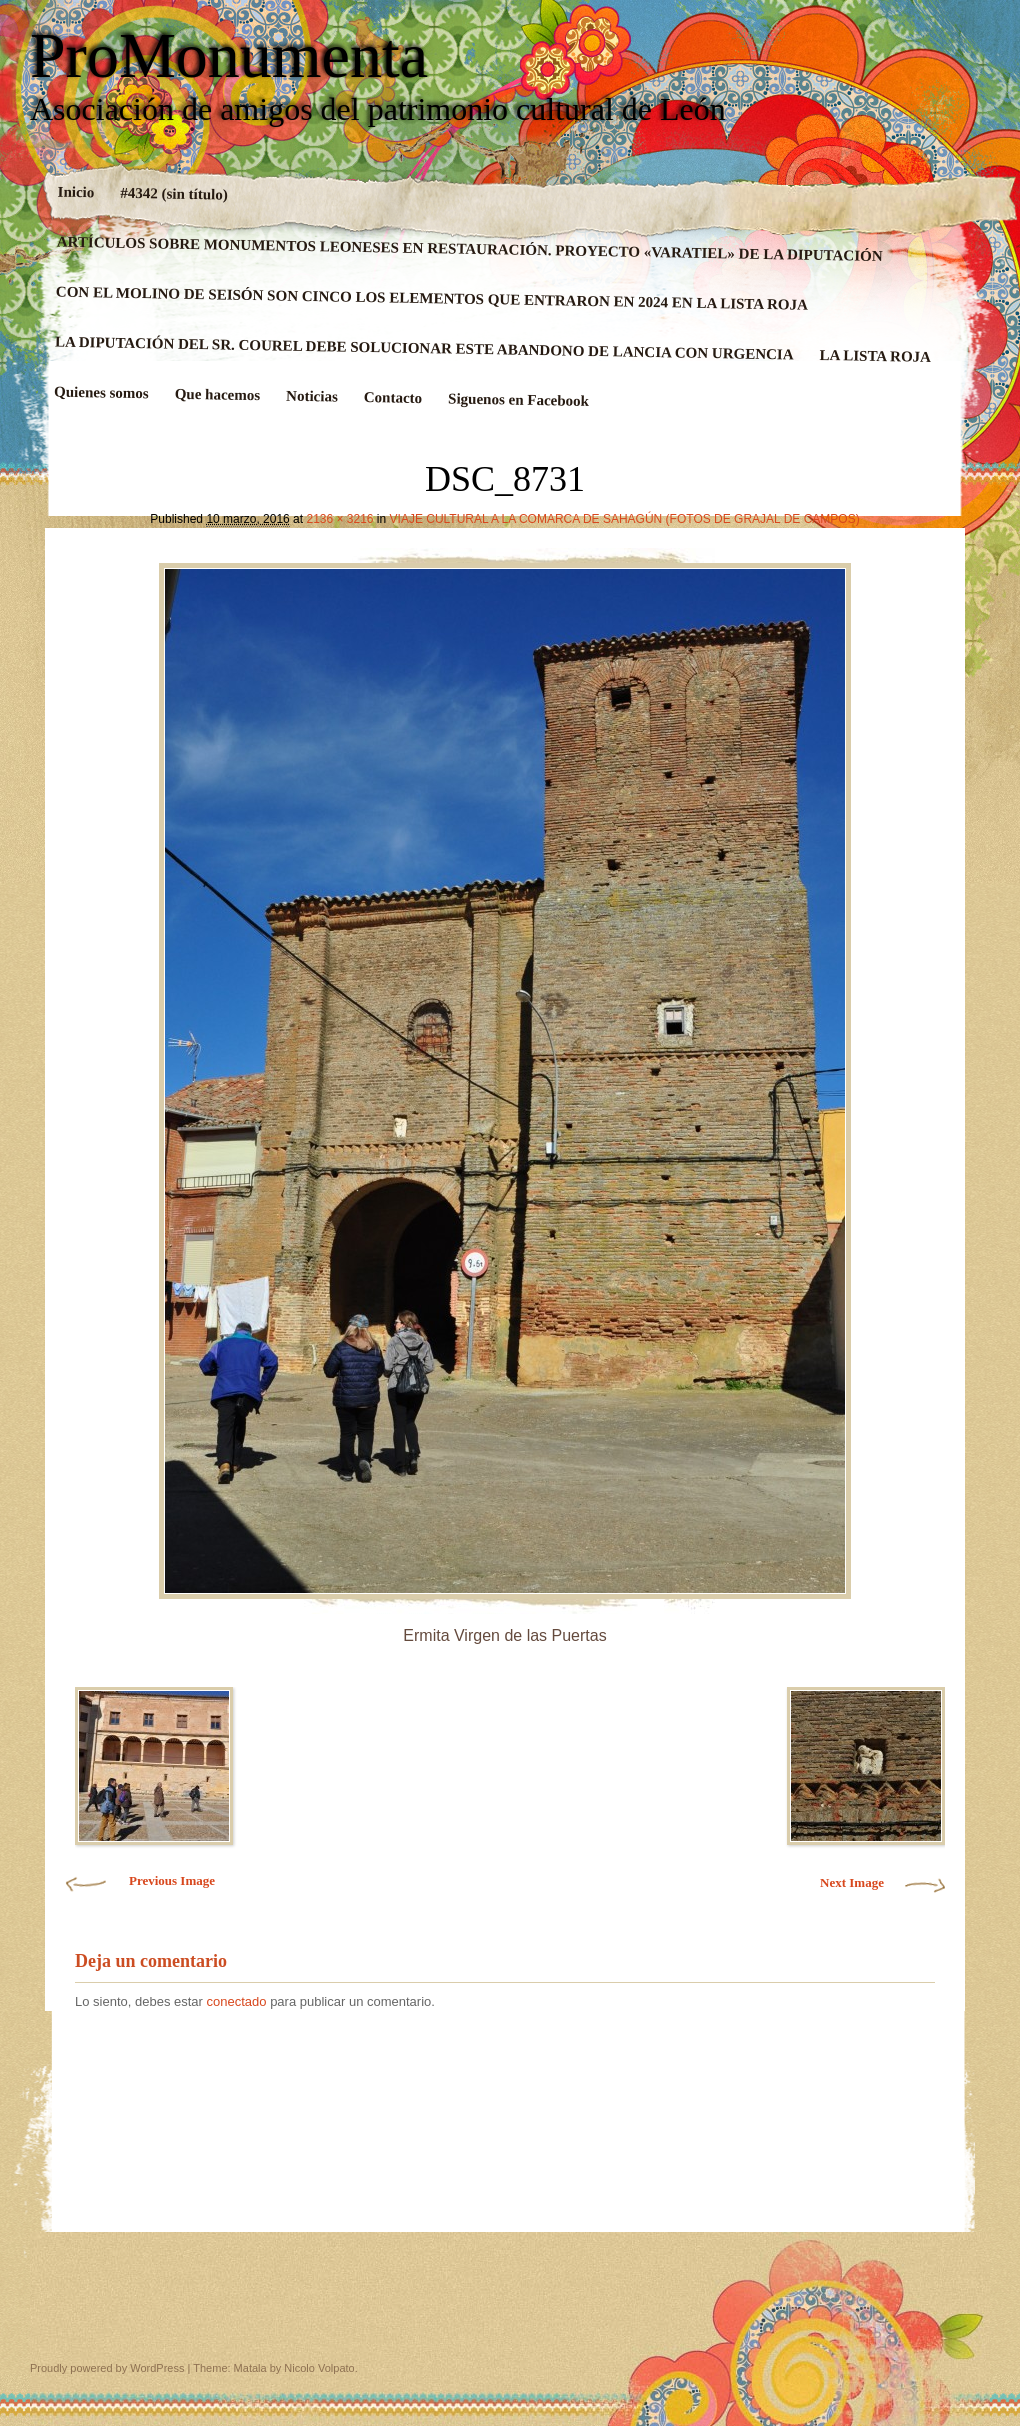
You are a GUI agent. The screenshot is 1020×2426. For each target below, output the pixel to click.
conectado (237, 2001)
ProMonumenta (229, 56)
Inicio (76, 192)
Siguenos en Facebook (518, 399)
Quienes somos (101, 393)
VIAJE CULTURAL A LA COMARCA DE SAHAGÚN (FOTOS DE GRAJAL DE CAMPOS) (625, 519)
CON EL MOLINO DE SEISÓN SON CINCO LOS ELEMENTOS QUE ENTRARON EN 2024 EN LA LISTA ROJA (432, 298)
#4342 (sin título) (174, 194)
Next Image (852, 1882)
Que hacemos (218, 394)
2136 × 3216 (339, 519)
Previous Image (172, 1880)
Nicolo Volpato (319, 2368)
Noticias (312, 396)
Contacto (393, 397)
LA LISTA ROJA (875, 356)
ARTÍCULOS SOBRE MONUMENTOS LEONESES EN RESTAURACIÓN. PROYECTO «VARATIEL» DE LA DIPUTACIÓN (470, 249)
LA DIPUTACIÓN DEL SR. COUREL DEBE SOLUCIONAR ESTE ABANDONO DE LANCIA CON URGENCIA (424, 348)
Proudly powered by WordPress (107, 2368)
